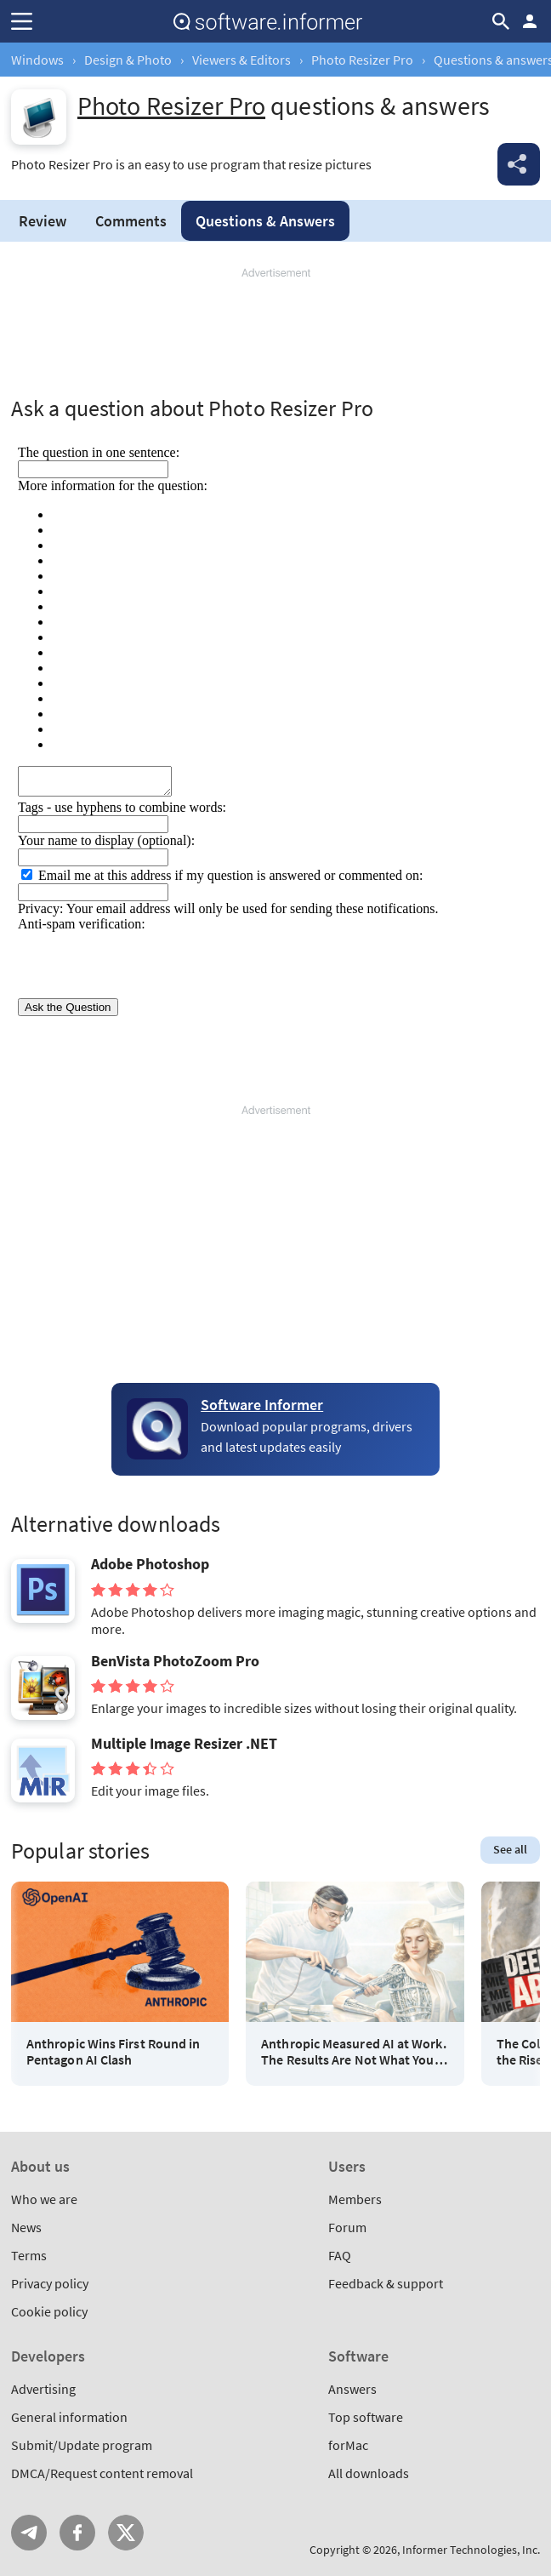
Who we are (44, 2199)
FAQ (339, 2255)
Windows (37, 59)
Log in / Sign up (530, 21)
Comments (131, 221)
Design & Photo (128, 59)
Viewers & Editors (241, 59)
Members (355, 2199)
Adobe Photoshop (150, 1564)
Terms (29, 2255)
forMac (348, 2444)
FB (77, 2532)
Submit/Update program (81, 2444)
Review (42, 221)
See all (510, 1849)
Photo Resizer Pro (362, 59)
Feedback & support (385, 2283)
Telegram (29, 2532)
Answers (265, 221)
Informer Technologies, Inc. (471, 2549)
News (26, 2227)
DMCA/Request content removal (102, 2473)
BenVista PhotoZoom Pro (175, 1661)
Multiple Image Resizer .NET (184, 1743)
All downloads (368, 2473)
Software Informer (262, 1404)
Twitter (126, 2532)
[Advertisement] (275, 332)
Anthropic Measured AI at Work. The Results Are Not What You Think (353, 2052)
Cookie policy (49, 2311)
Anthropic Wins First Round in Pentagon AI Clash (113, 2052)
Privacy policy (49, 2283)
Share (518, 164)
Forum (347, 2227)
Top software (365, 2416)
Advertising (43, 2388)
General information (69, 2416)
